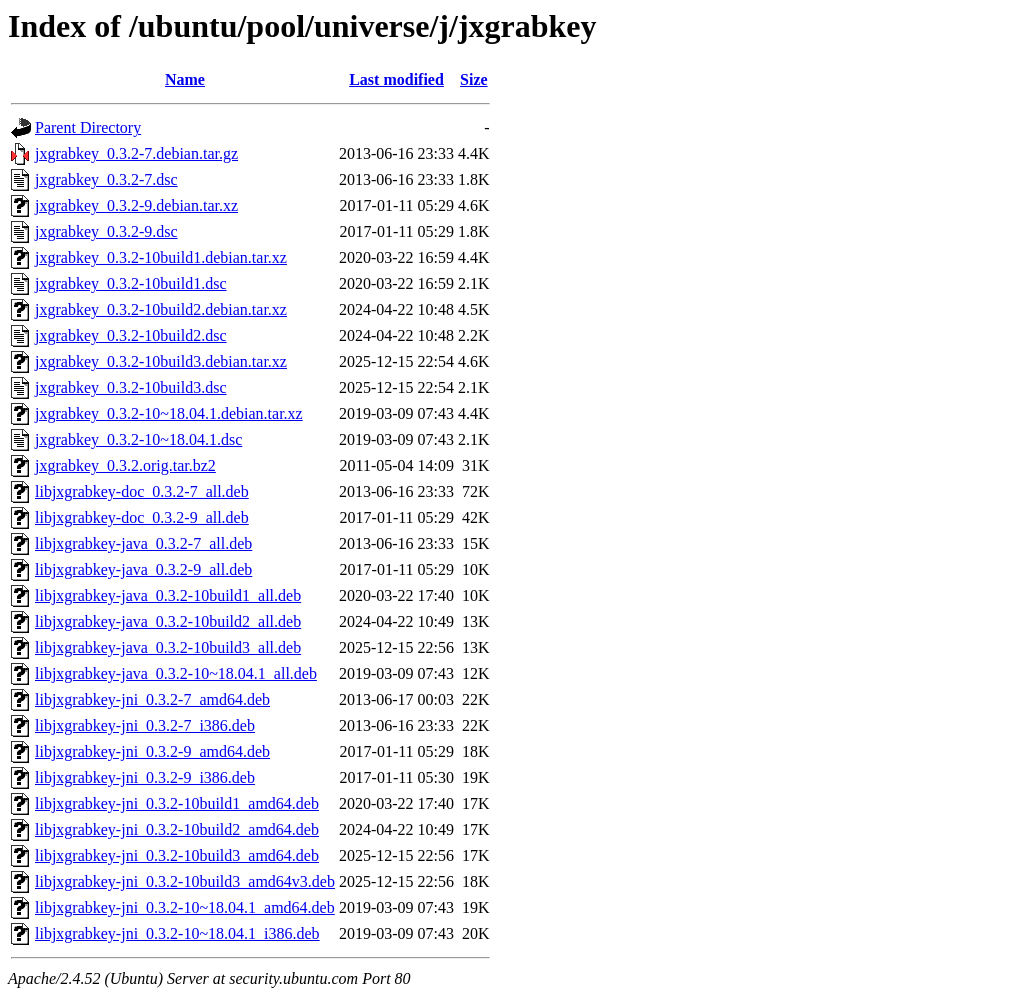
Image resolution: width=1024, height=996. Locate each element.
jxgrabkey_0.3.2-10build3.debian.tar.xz (161, 361)
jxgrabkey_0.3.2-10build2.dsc (131, 335)
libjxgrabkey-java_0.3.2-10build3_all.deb (168, 647)
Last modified (396, 79)
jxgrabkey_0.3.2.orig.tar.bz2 (125, 465)
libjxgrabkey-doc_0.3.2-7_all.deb (142, 491)
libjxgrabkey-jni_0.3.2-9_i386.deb (145, 777)
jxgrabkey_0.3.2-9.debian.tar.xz (136, 205)
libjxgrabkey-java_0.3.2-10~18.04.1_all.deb (176, 673)
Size (474, 79)
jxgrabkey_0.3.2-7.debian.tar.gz (136, 153)
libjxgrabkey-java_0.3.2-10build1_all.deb (168, 595)
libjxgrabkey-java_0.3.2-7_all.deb (143, 543)
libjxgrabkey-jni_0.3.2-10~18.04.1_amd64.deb (185, 907)
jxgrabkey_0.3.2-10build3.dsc (131, 387)
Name (185, 79)
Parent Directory (88, 127)
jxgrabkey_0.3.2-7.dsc (106, 179)
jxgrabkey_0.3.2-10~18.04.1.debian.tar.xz (169, 413)
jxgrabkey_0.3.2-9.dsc (106, 231)
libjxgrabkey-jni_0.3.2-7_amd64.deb (152, 699)
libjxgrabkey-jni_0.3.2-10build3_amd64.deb (177, 855)
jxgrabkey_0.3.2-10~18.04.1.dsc (138, 439)
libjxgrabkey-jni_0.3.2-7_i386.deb (145, 725)
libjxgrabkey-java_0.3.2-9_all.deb (143, 569)
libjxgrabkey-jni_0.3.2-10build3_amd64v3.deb (185, 881)
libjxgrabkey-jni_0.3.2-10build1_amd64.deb (177, 803)
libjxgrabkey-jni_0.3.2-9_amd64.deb (152, 751)
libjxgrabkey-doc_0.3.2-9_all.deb (142, 517)
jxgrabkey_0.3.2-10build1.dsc (131, 283)
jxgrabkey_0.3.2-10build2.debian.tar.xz (161, 309)
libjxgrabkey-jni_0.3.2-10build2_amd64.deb (177, 829)
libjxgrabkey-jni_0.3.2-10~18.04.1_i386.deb (177, 933)
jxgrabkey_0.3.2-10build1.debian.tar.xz (161, 257)
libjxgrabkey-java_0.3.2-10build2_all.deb (168, 621)
